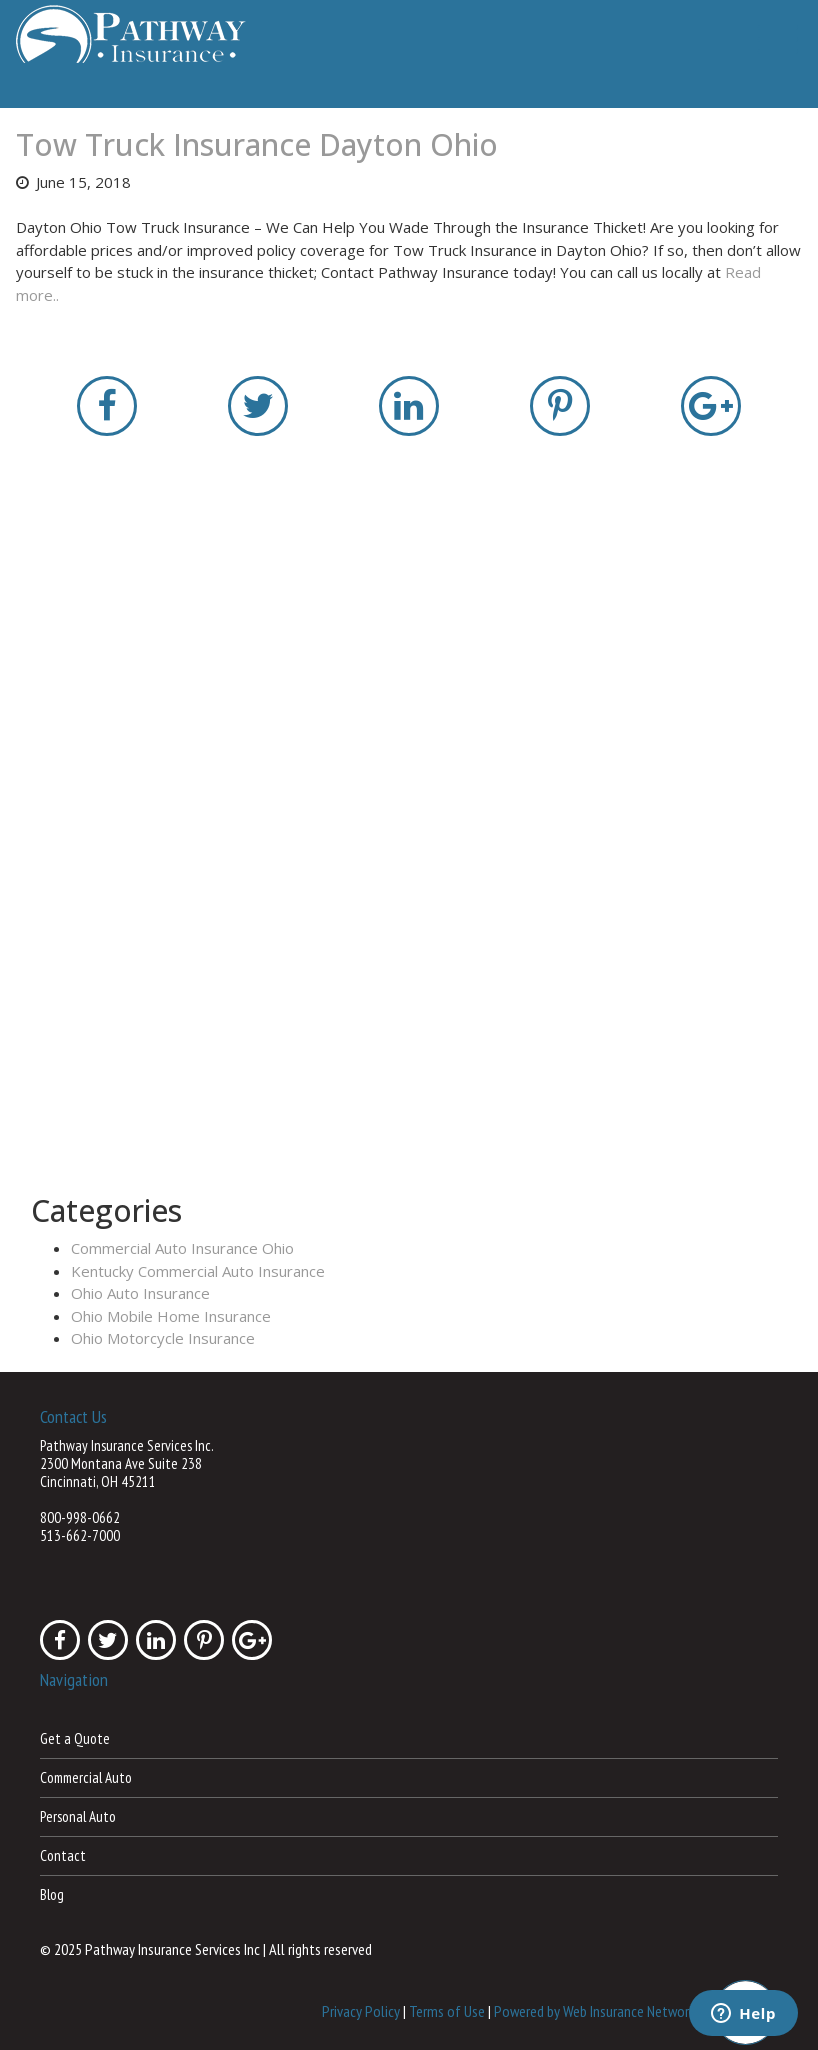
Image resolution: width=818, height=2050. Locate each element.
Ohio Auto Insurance (140, 1293)
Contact (63, 1855)
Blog (52, 1894)
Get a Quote (75, 1738)
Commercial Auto (86, 1777)
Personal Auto (78, 1816)
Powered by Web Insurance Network (594, 2010)
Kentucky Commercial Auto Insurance (198, 1271)
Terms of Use (447, 2010)
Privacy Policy (361, 2010)
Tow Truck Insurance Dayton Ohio (257, 144)
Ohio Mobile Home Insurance (171, 1316)
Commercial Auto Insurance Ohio (182, 1248)
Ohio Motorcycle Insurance (163, 1338)
